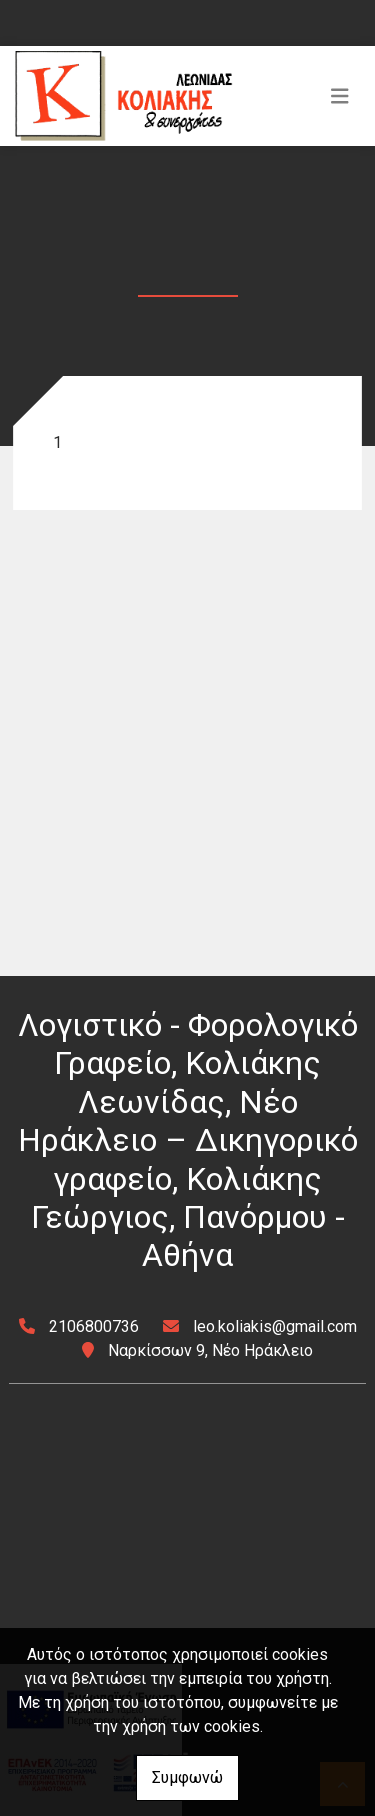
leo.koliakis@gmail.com (275, 1326)
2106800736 (94, 1326)
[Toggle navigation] (340, 96)
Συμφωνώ (187, 1777)
